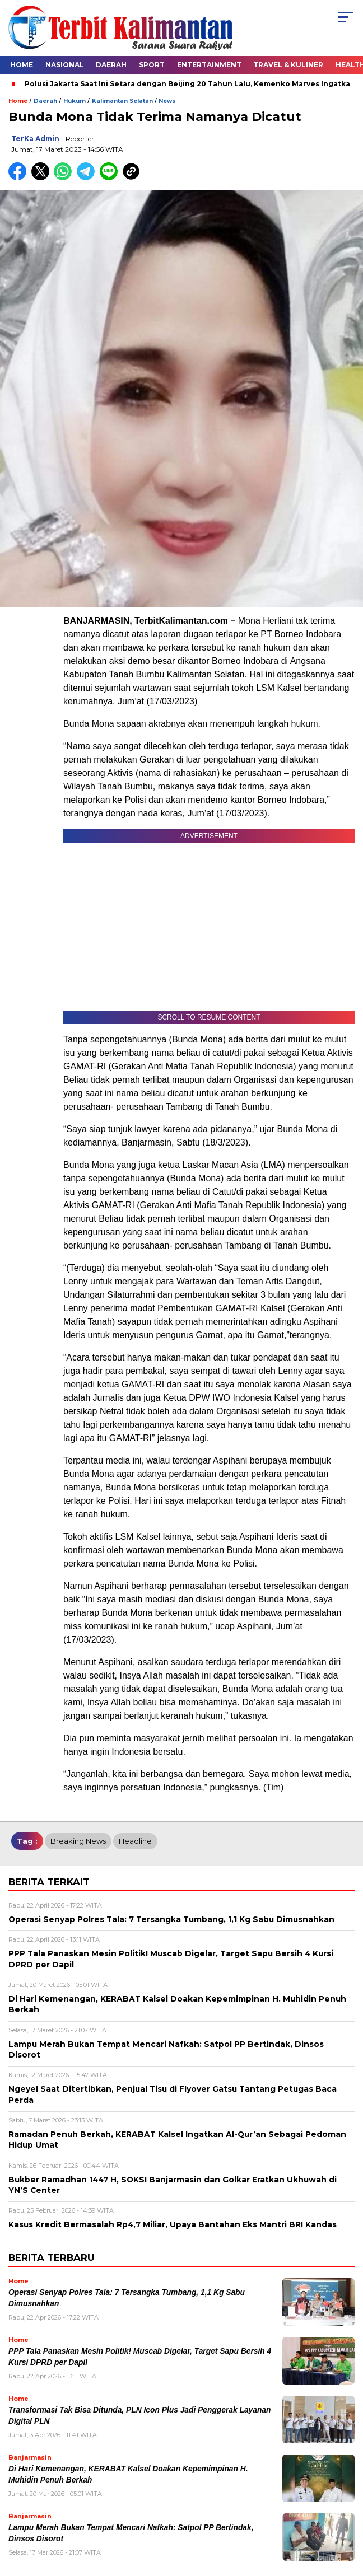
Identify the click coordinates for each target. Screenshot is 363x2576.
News (167, 101)
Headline (135, 1840)
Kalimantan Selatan (122, 101)
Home (21, 64)
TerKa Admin (35, 138)
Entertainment (209, 64)
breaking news (78, 1840)
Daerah (111, 64)
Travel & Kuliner (288, 64)
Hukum (74, 101)
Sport (152, 64)
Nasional (64, 64)
